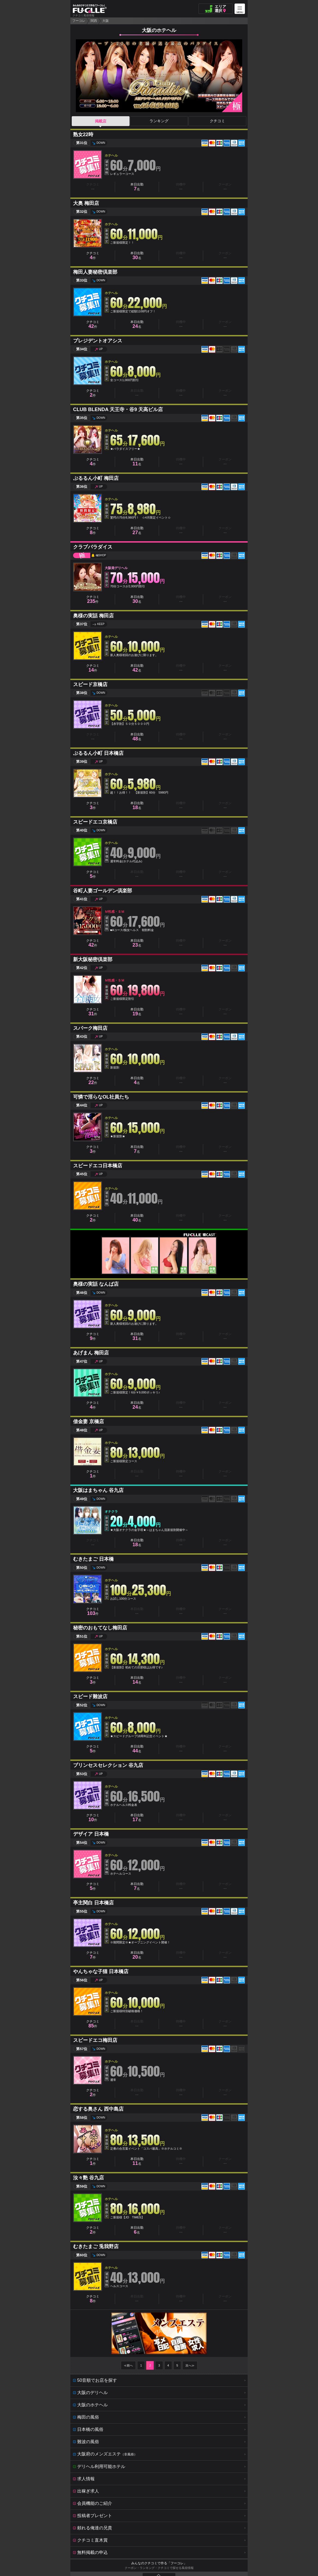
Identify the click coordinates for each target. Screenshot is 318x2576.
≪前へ (128, 2365)
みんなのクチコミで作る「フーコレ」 (159, 2563)
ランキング (159, 121)
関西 (94, 21)
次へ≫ (189, 2365)
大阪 (105, 21)
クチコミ (217, 121)
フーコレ (78, 21)
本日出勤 (136, 187)
